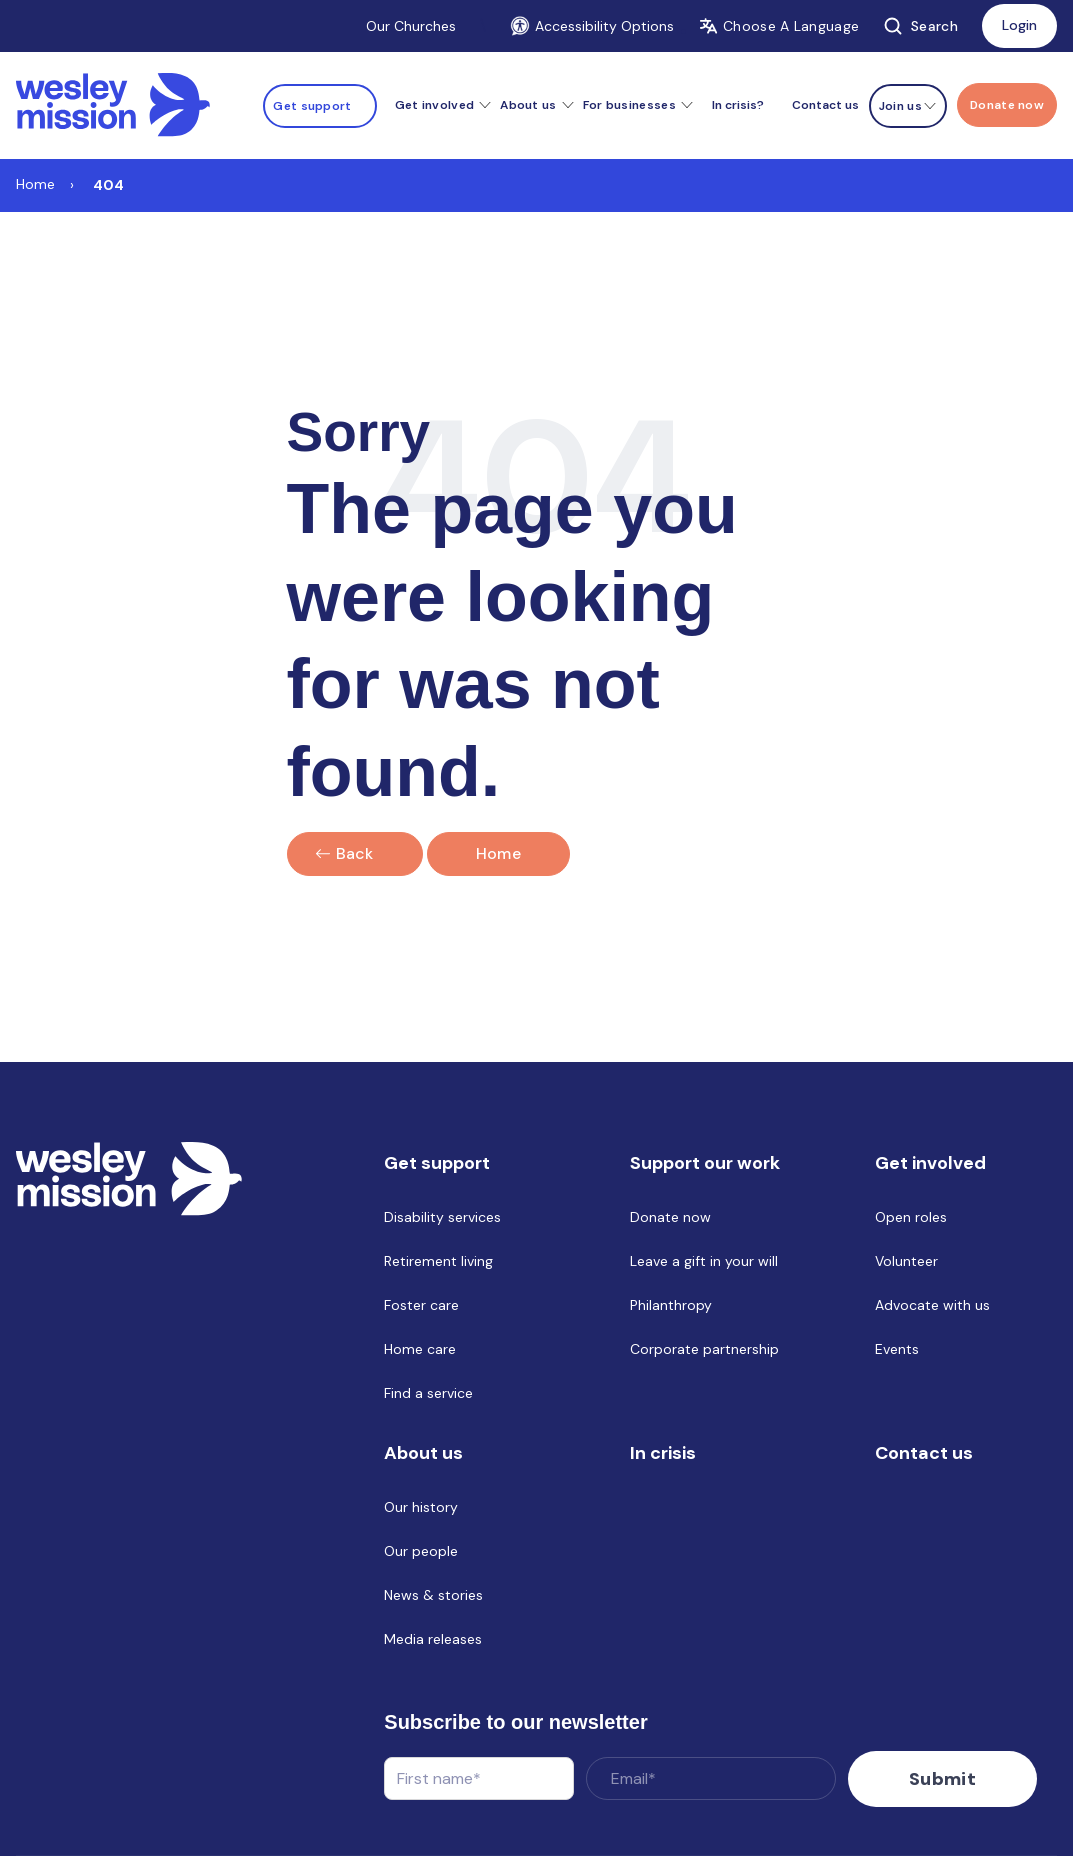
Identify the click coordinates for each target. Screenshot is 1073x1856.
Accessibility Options (592, 26)
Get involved (435, 105)
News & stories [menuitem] (433, 1595)
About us (528, 105)
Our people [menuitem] (421, 1551)
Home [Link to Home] (35, 184)
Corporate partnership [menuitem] (704, 1349)
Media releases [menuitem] (433, 1639)
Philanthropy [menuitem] (671, 1305)
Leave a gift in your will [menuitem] (704, 1261)
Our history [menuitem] (421, 1507)
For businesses (629, 105)
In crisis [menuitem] (663, 1453)
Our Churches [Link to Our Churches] (411, 26)
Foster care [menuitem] (421, 1305)
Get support (312, 106)
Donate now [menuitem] (670, 1217)
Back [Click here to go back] (355, 853)
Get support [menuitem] (437, 1163)
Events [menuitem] (897, 1349)
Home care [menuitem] (420, 1349)
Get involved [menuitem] (930, 1163)
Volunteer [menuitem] (906, 1261)
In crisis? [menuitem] (738, 105)
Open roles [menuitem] (911, 1217)
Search (920, 26)
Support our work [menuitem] (705, 1163)
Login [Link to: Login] (1019, 25)
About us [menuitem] (423, 1453)
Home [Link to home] (498, 853)
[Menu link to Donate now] (1007, 105)
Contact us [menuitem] (825, 105)
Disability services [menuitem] (442, 1217)
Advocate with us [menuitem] (932, 1305)
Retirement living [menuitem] (438, 1261)
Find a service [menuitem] (428, 1393)
